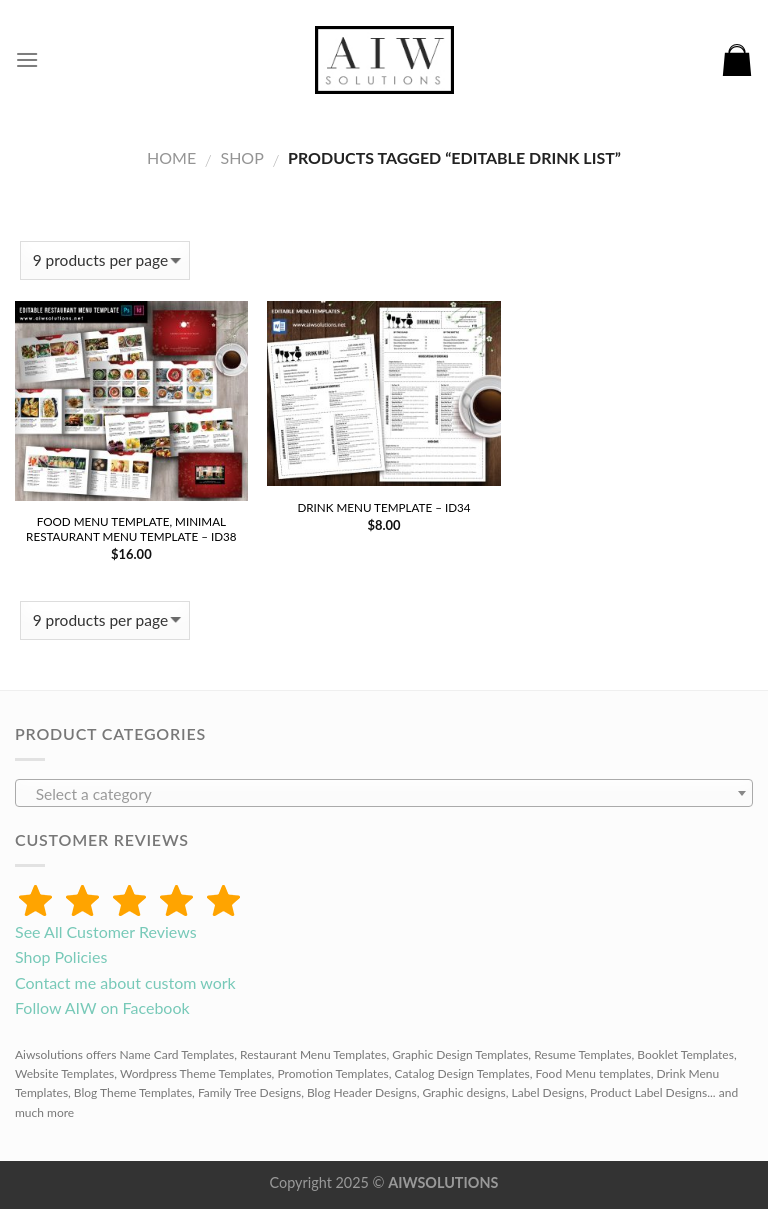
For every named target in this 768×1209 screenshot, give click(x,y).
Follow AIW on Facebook (102, 1007)
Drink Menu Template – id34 (383, 507)
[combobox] (384, 793)
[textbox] (384, 794)
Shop (241, 157)
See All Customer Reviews (106, 931)
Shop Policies (61, 956)
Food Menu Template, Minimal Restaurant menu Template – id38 (131, 528)
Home (171, 157)
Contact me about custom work (125, 982)
